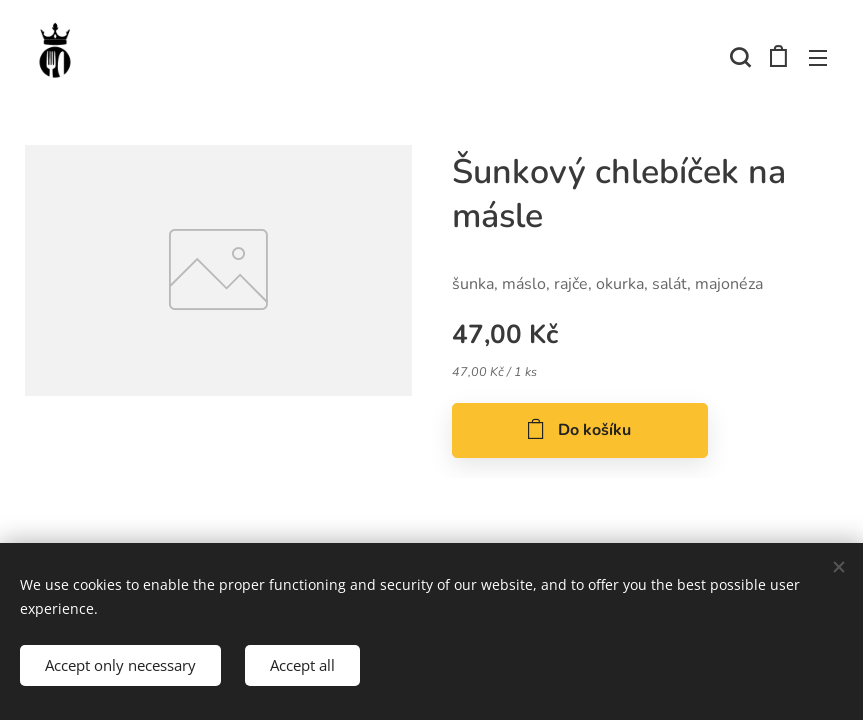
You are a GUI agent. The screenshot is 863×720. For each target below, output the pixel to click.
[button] (738, 57)
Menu (818, 58)
